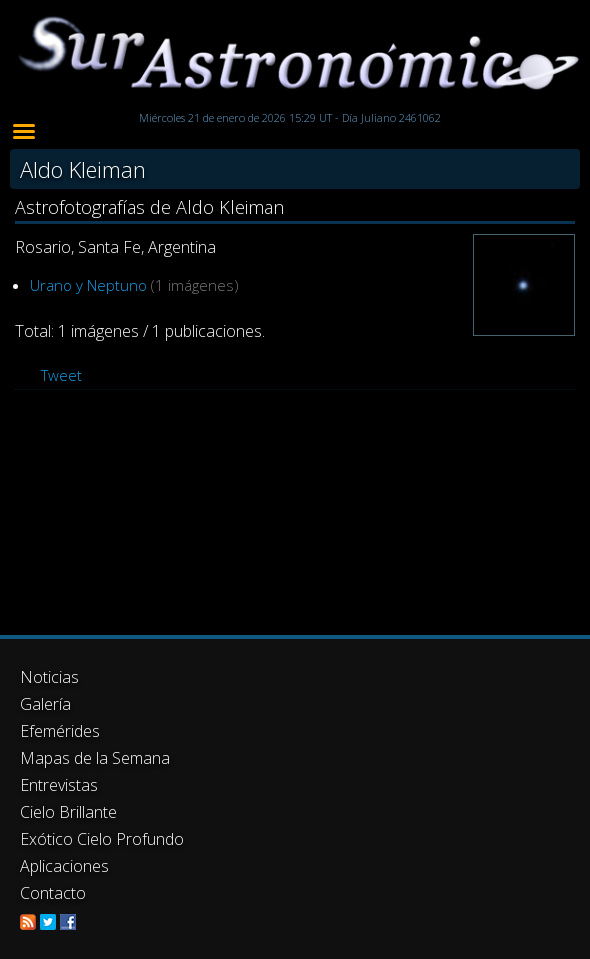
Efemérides (60, 731)
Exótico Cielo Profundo (102, 839)
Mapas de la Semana (95, 758)
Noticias (49, 677)
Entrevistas (59, 785)
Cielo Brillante (68, 812)
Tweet (61, 375)
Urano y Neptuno (88, 285)
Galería (45, 704)
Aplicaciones (64, 866)
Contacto (53, 893)
